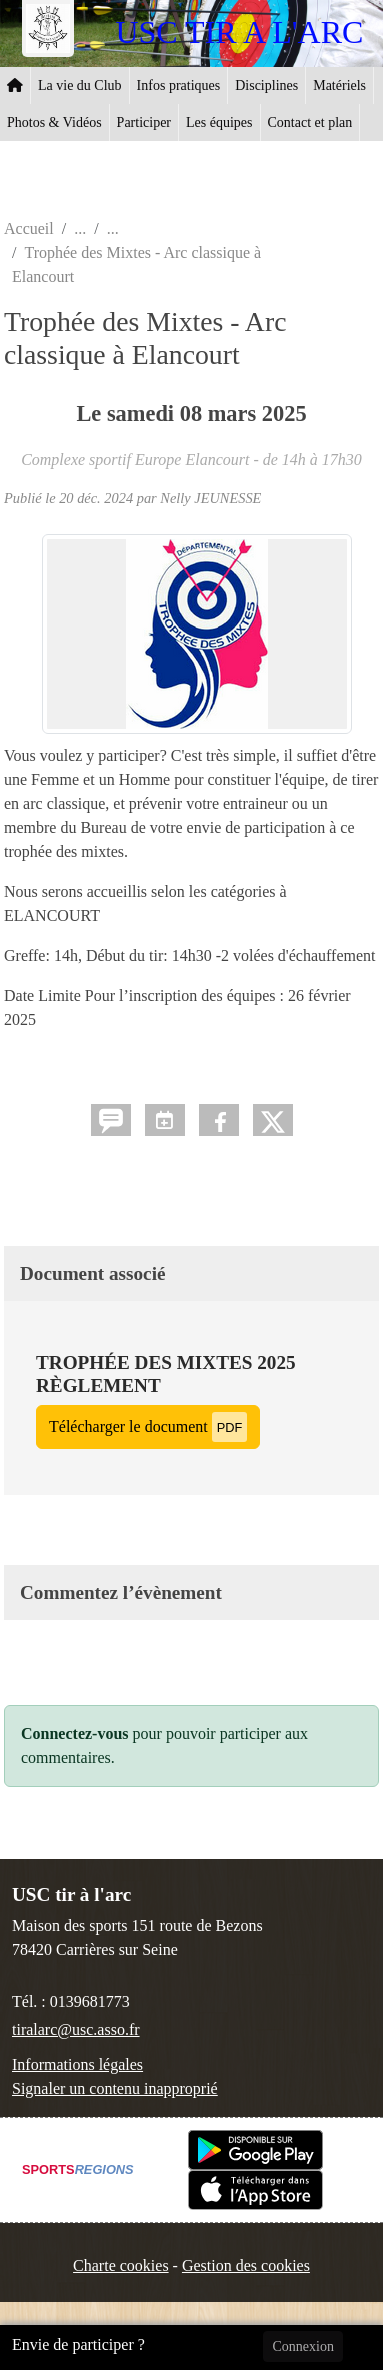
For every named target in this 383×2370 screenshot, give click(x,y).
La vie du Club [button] (80, 85)
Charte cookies (121, 2265)
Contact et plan (310, 122)
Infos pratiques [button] (179, 85)
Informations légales (77, 2064)
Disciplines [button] (266, 85)
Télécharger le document (148, 1426)
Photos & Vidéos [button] (54, 122)
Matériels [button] (339, 85)
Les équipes (219, 122)
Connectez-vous (75, 1733)
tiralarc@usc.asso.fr (76, 2029)
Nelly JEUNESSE (210, 498)
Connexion (302, 2346)
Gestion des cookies (246, 2265)
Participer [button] (144, 122)
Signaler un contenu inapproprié (115, 2088)
